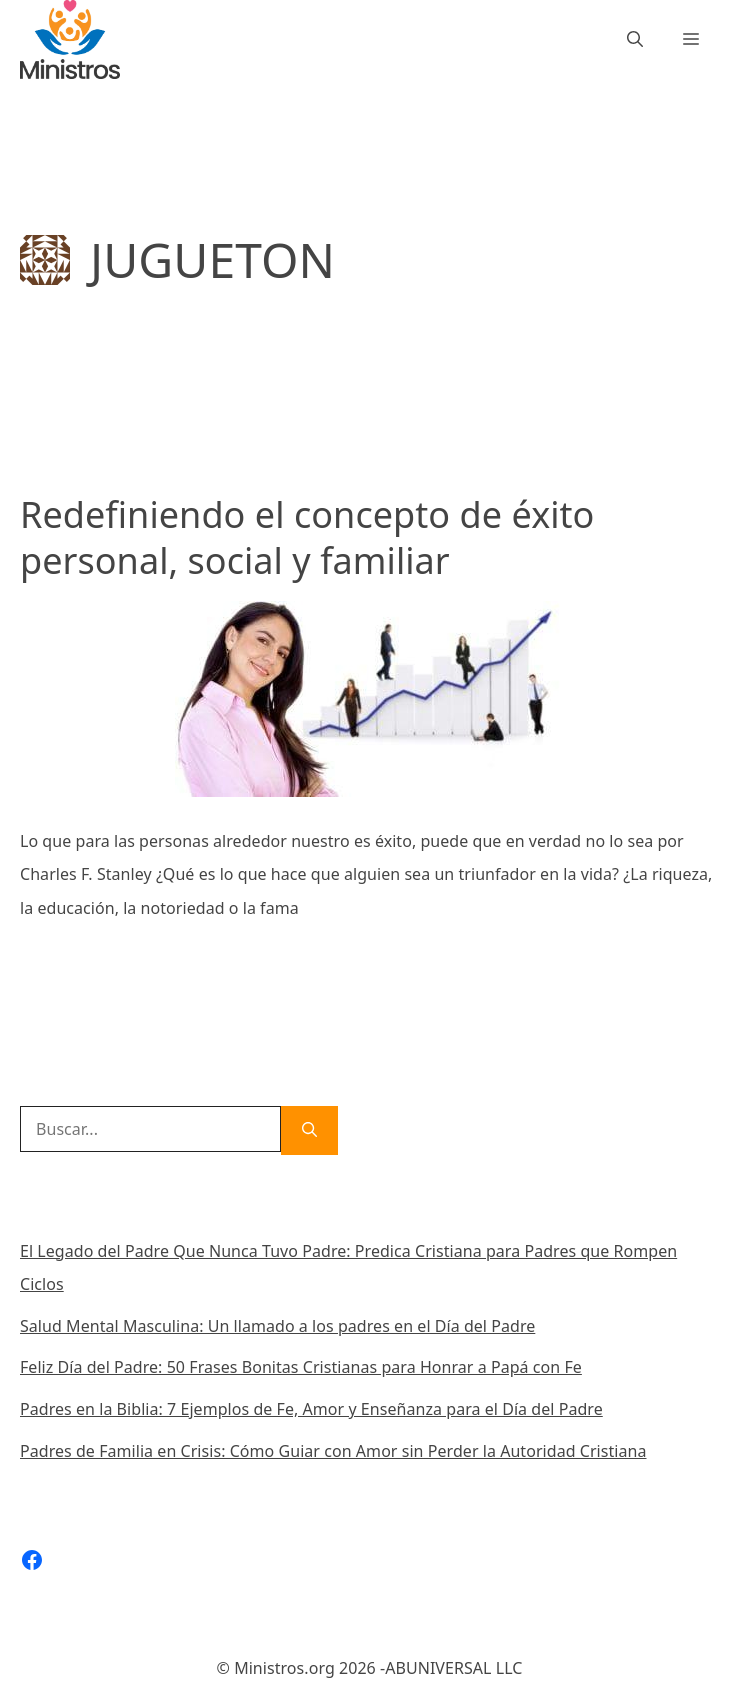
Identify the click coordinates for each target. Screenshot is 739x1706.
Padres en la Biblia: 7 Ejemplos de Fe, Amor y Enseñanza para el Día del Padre (311, 1409)
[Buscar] (309, 1130)
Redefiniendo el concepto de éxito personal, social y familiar (307, 538)
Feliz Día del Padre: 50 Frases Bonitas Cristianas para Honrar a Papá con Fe (301, 1367)
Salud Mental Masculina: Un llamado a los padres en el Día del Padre (277, 1326)
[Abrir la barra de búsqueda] (635, 39)
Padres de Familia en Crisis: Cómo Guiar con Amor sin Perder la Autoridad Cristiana (333, 1451)
